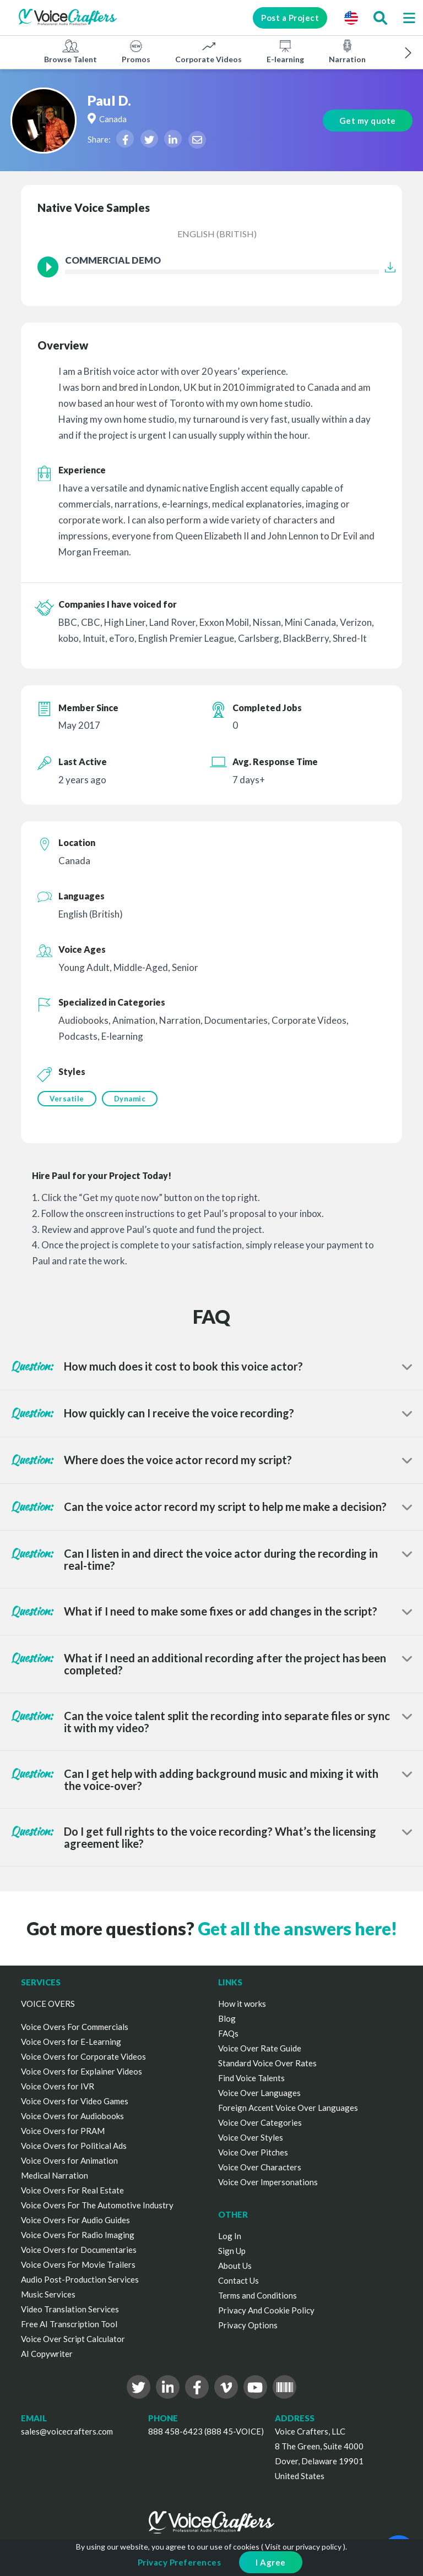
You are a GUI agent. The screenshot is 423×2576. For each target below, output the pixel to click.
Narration (347, 51)
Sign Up (232, 2251)
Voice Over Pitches (253, 2152)
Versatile (67, 1098)
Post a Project (290, 18)
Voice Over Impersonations (268, 2182)
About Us (235, 2266)
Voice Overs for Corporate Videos (83, 2056)
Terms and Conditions (257, 2295)
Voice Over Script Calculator (73, 2339)
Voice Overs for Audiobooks (72, 2116)
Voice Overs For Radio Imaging (77, 2235)
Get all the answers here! (297, 1928)
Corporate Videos (208, 51)
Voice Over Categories (260, 2122)
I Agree (271, 2562)
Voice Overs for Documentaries (79, 2250)
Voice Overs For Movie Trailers (78, 2264)
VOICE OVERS (48, 2004)
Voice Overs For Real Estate (72, 2190)
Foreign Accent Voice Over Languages (288, 2108)
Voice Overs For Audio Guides (75, 2220)
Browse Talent (70, 51)
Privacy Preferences (179, 2562)
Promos (136, 51)
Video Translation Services (70, 2309)
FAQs (228, 2033)
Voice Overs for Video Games (74, 2101)
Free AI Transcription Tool (69, 2324)
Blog (227, 2018)
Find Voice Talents (251, 2078)
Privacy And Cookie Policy (266, 2310)
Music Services (48, 2294)
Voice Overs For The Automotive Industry (97, 2205)
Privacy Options (248, 2325)
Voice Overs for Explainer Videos (81, 2071)
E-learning (285, 51)
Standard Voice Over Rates (267, 2063)
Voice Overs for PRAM (63, 2131)
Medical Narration (54, 2175)
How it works (242, 2004)
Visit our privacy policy (303, 2546)
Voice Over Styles (250, 2137)
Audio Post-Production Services (80, 2279)
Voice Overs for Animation (69, 2160)
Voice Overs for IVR (57, 2086)
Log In (229, 2236)
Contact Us (238, 2280)
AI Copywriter (47, 2354)
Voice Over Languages (259, 2093)
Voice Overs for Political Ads (74, 2146)
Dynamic (130, 1098)
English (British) (217, 233)
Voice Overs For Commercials (74, 2027)
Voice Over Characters (259, 2167)
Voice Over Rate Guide (259, 2048)
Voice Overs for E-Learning (71, 2041)
